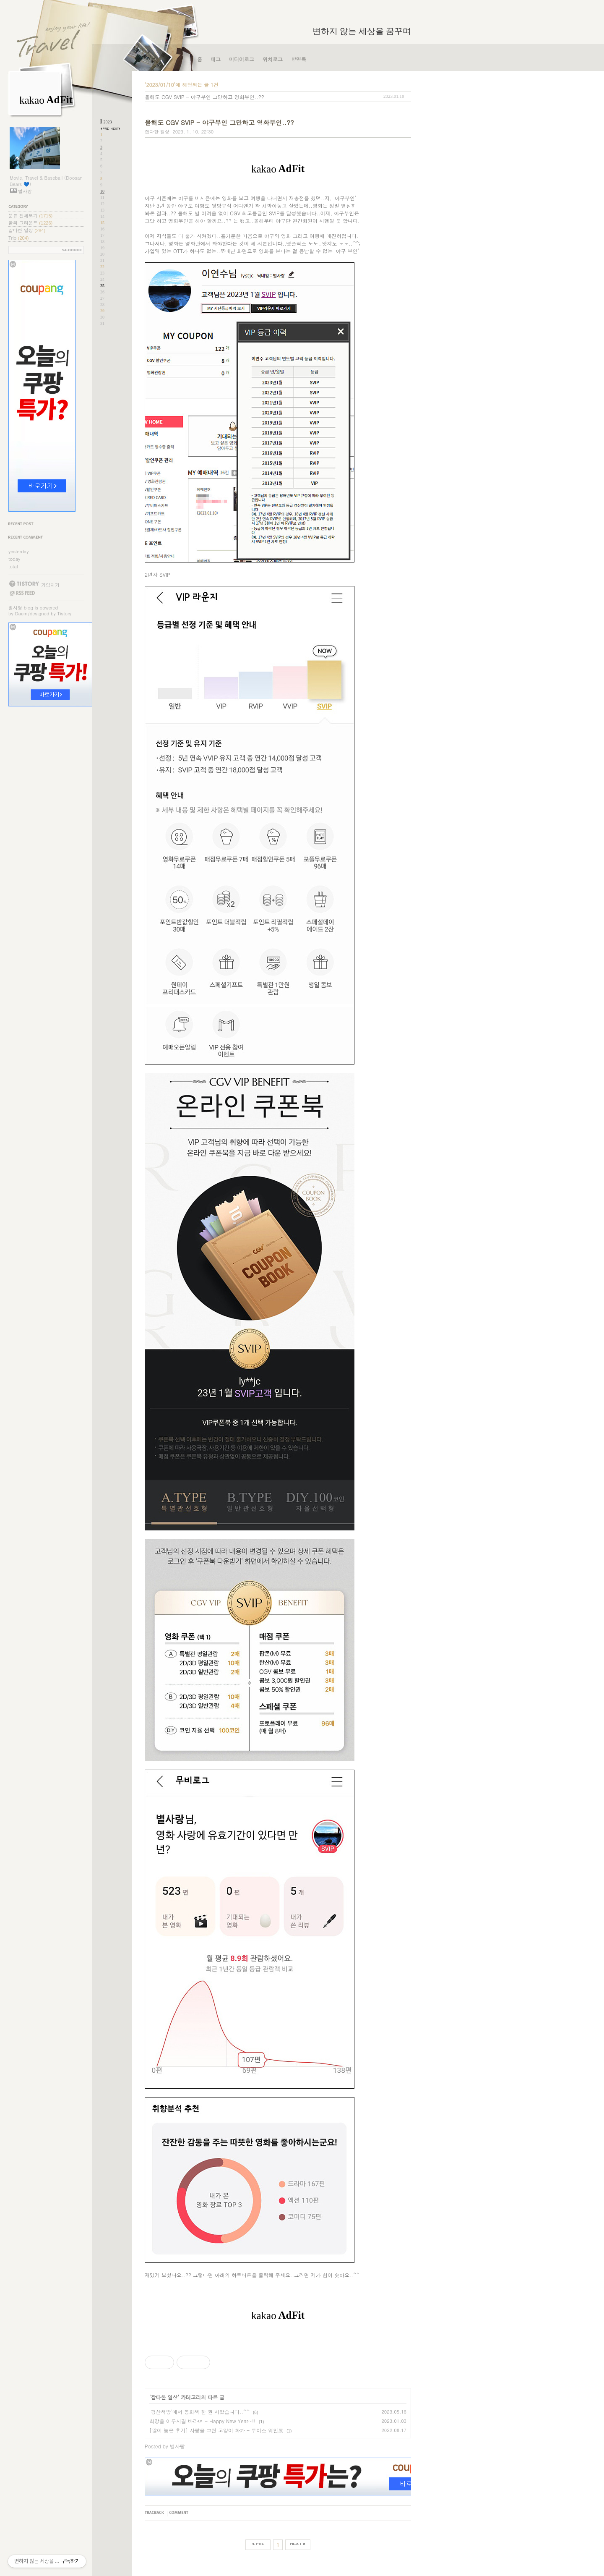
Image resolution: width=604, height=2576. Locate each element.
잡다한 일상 (26, 230)
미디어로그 (241, 59)
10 (102, 191)
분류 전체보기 (30, 215)
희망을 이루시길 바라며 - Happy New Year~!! (202, 2420)
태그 (216, 59)
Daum (21, 613)
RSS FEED (22, 593)
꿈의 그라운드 (30, 223)
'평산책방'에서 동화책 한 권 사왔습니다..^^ (199, 2411)
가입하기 (50, 584)
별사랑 (15, 607)
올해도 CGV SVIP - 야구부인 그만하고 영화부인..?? (204, 96)
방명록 (298, 59)
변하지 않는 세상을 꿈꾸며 (361, 31)
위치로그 (273, 59)
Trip (18, 238)
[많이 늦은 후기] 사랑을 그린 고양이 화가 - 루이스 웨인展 (216, 2430)
